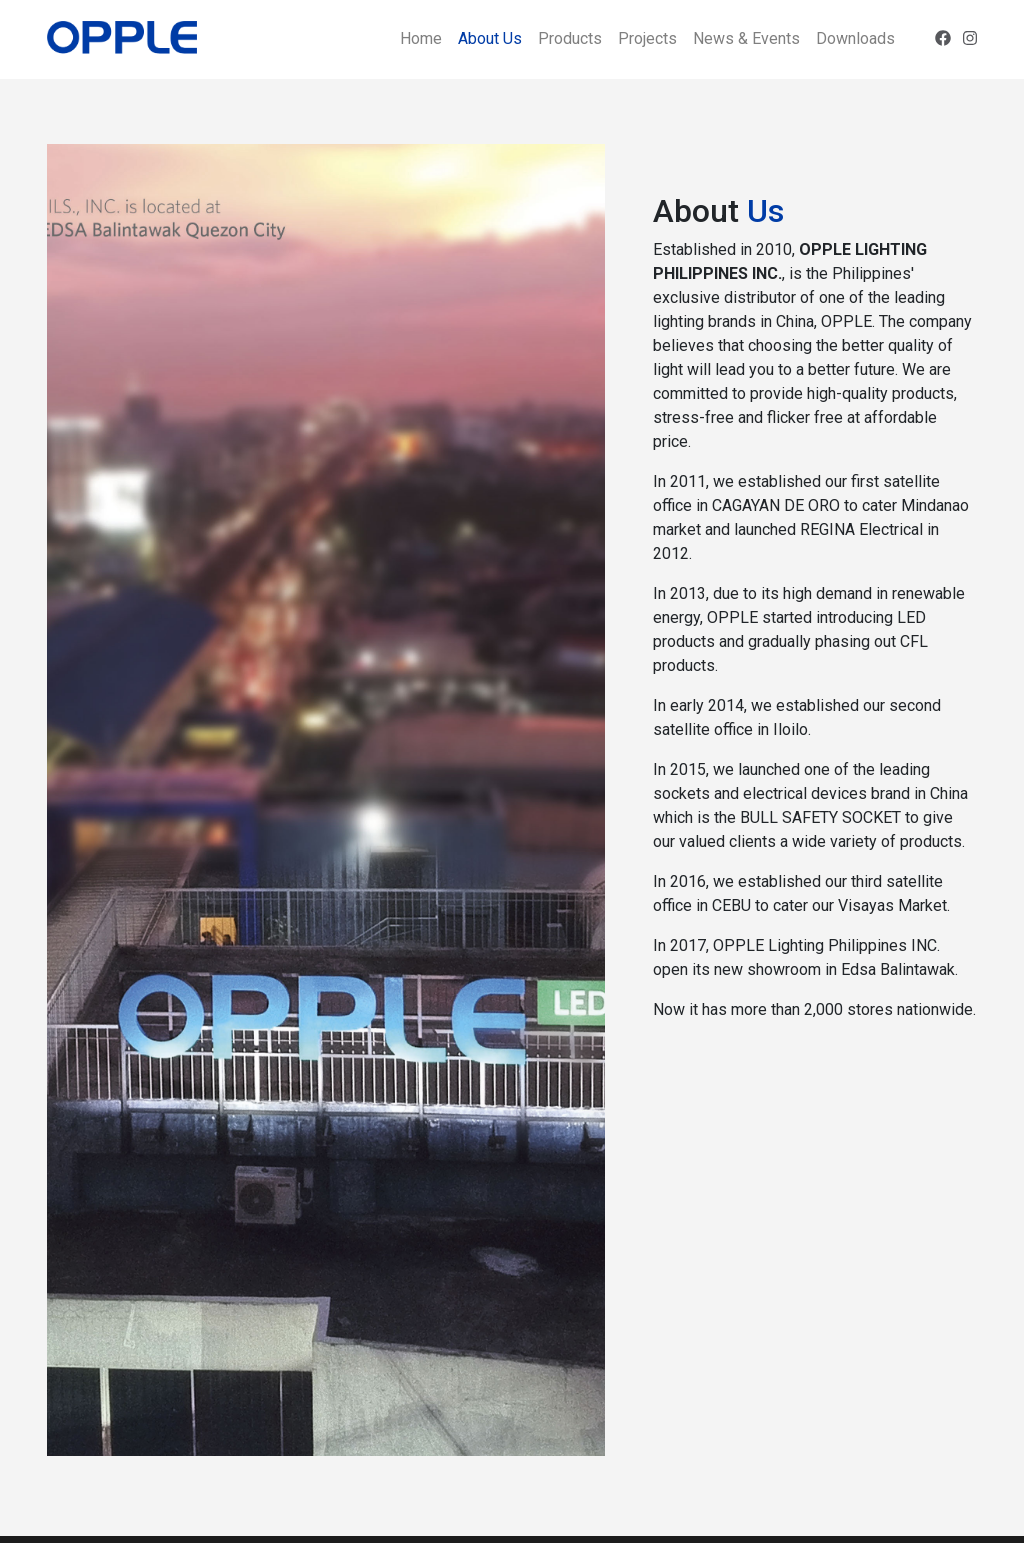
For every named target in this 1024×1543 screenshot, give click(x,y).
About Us (490, 38)
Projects (647, 38)
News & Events (746, 38)
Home (421, 38)
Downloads (855, 38)
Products (570, 38)
